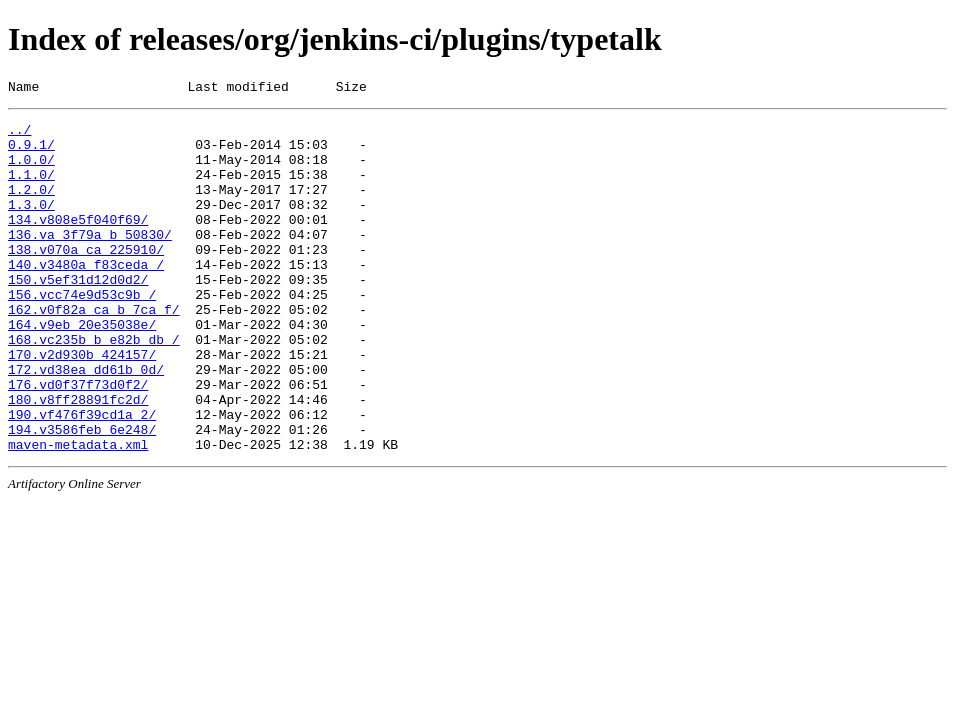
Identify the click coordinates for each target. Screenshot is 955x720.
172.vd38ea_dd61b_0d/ (86, 423)
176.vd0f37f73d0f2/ (78, 441)
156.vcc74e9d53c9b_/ (82, 333)
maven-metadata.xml (78, 513)
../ (19, 135)
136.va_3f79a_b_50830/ (90, 261)
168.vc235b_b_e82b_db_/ (94, 387)
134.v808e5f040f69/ (78, 243)
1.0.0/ (31, 171)
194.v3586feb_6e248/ (82, 495)
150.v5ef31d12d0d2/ (78, 315)
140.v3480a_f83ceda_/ (86, 297)
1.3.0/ (31, 225)
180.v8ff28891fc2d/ (78, 459)
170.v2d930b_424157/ (82, 405)
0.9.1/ (31, 153)
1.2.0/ (31, 207)
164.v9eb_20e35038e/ (82, 369)
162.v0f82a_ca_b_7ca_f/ (94, 351)
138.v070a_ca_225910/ (86, 279)
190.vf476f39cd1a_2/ (82, 477)
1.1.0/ (31, 189)
